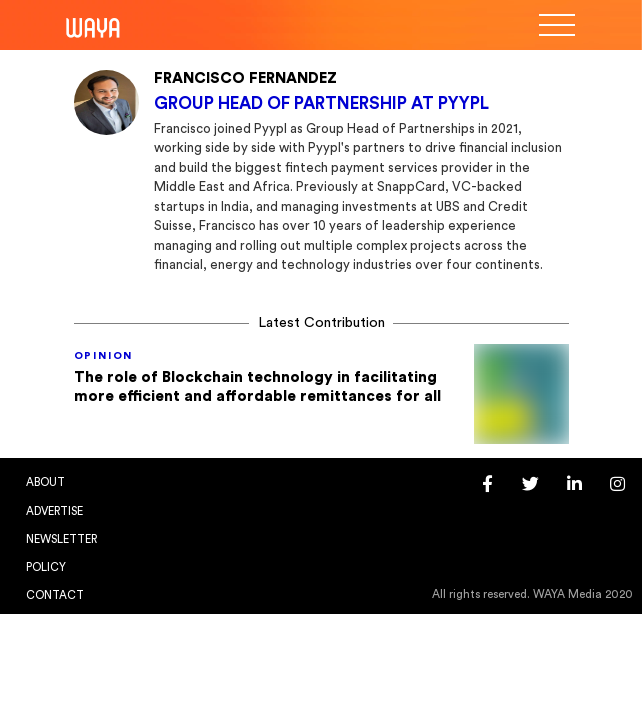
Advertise (54, 511)
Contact (55, 595)
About (45, 482)
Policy (46, 567)
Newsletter (61, 539)
